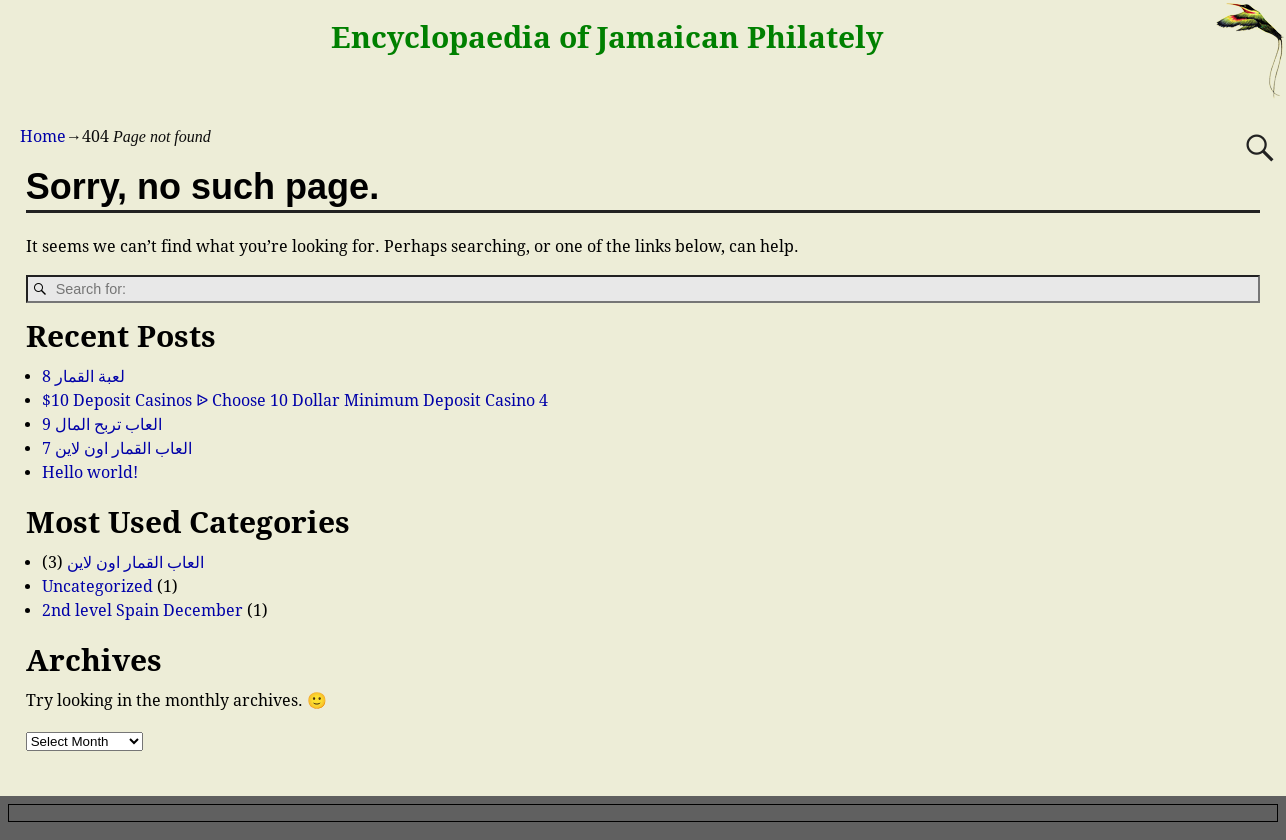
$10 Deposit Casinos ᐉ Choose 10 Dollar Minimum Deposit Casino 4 (295, 400)
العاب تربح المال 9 (102, 424)
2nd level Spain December (142, 610)
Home (43, 136)
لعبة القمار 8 (83, 376)
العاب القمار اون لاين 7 (117, 448)
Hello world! (90, 472)
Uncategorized (97, 586)
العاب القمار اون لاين (135, 562)
